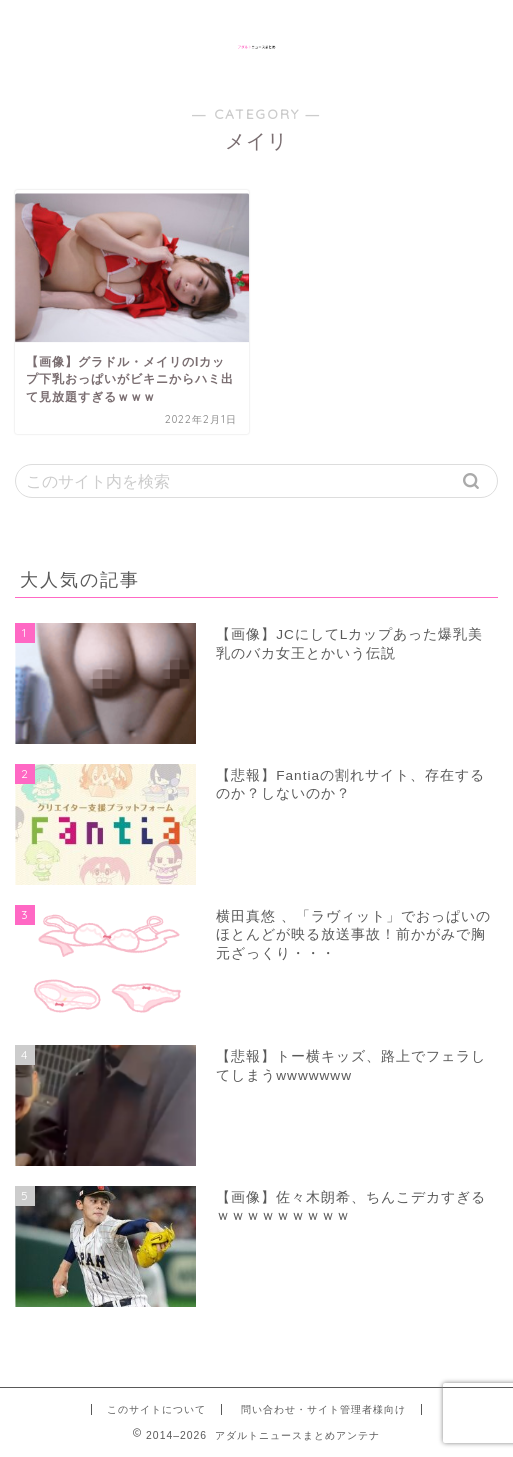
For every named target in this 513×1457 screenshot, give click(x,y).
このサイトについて (156, 1409)
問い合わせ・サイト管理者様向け (323, 1409)
